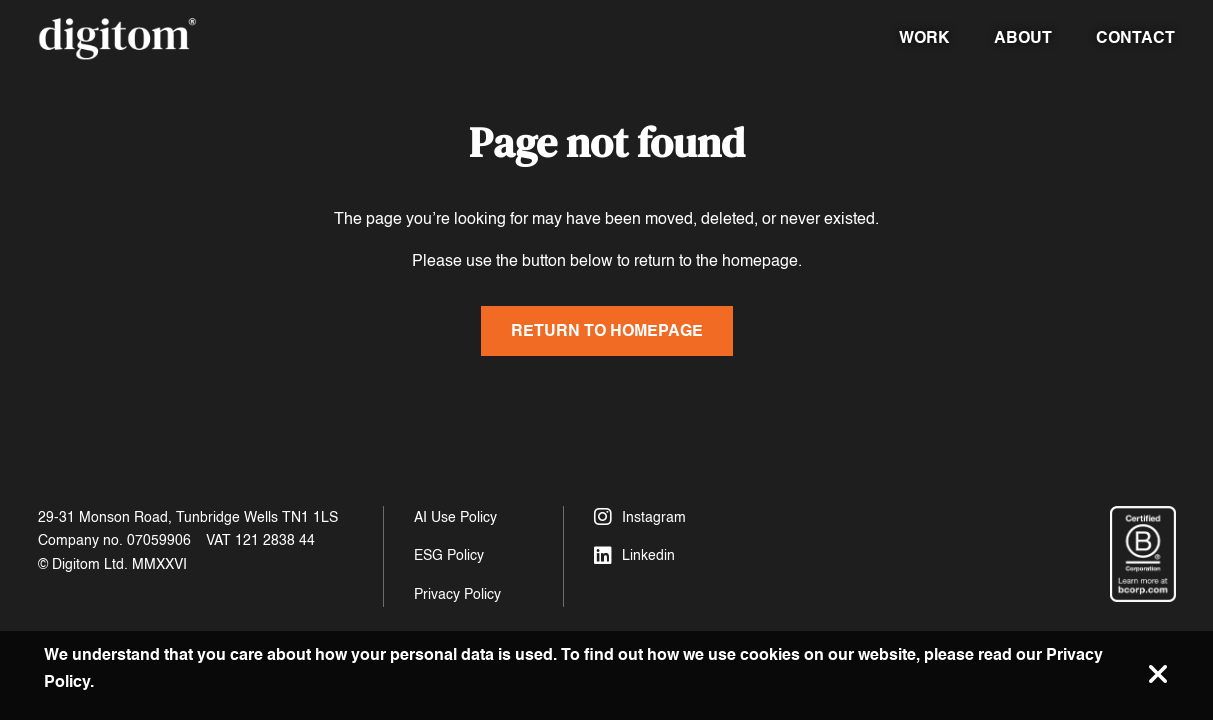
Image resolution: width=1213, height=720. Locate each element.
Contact (1135, 37)
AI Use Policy (455, 517)
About (1023, 37)
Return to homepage (607, 330)
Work (924, 37)
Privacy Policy (457, 594)
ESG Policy (449, 555)
